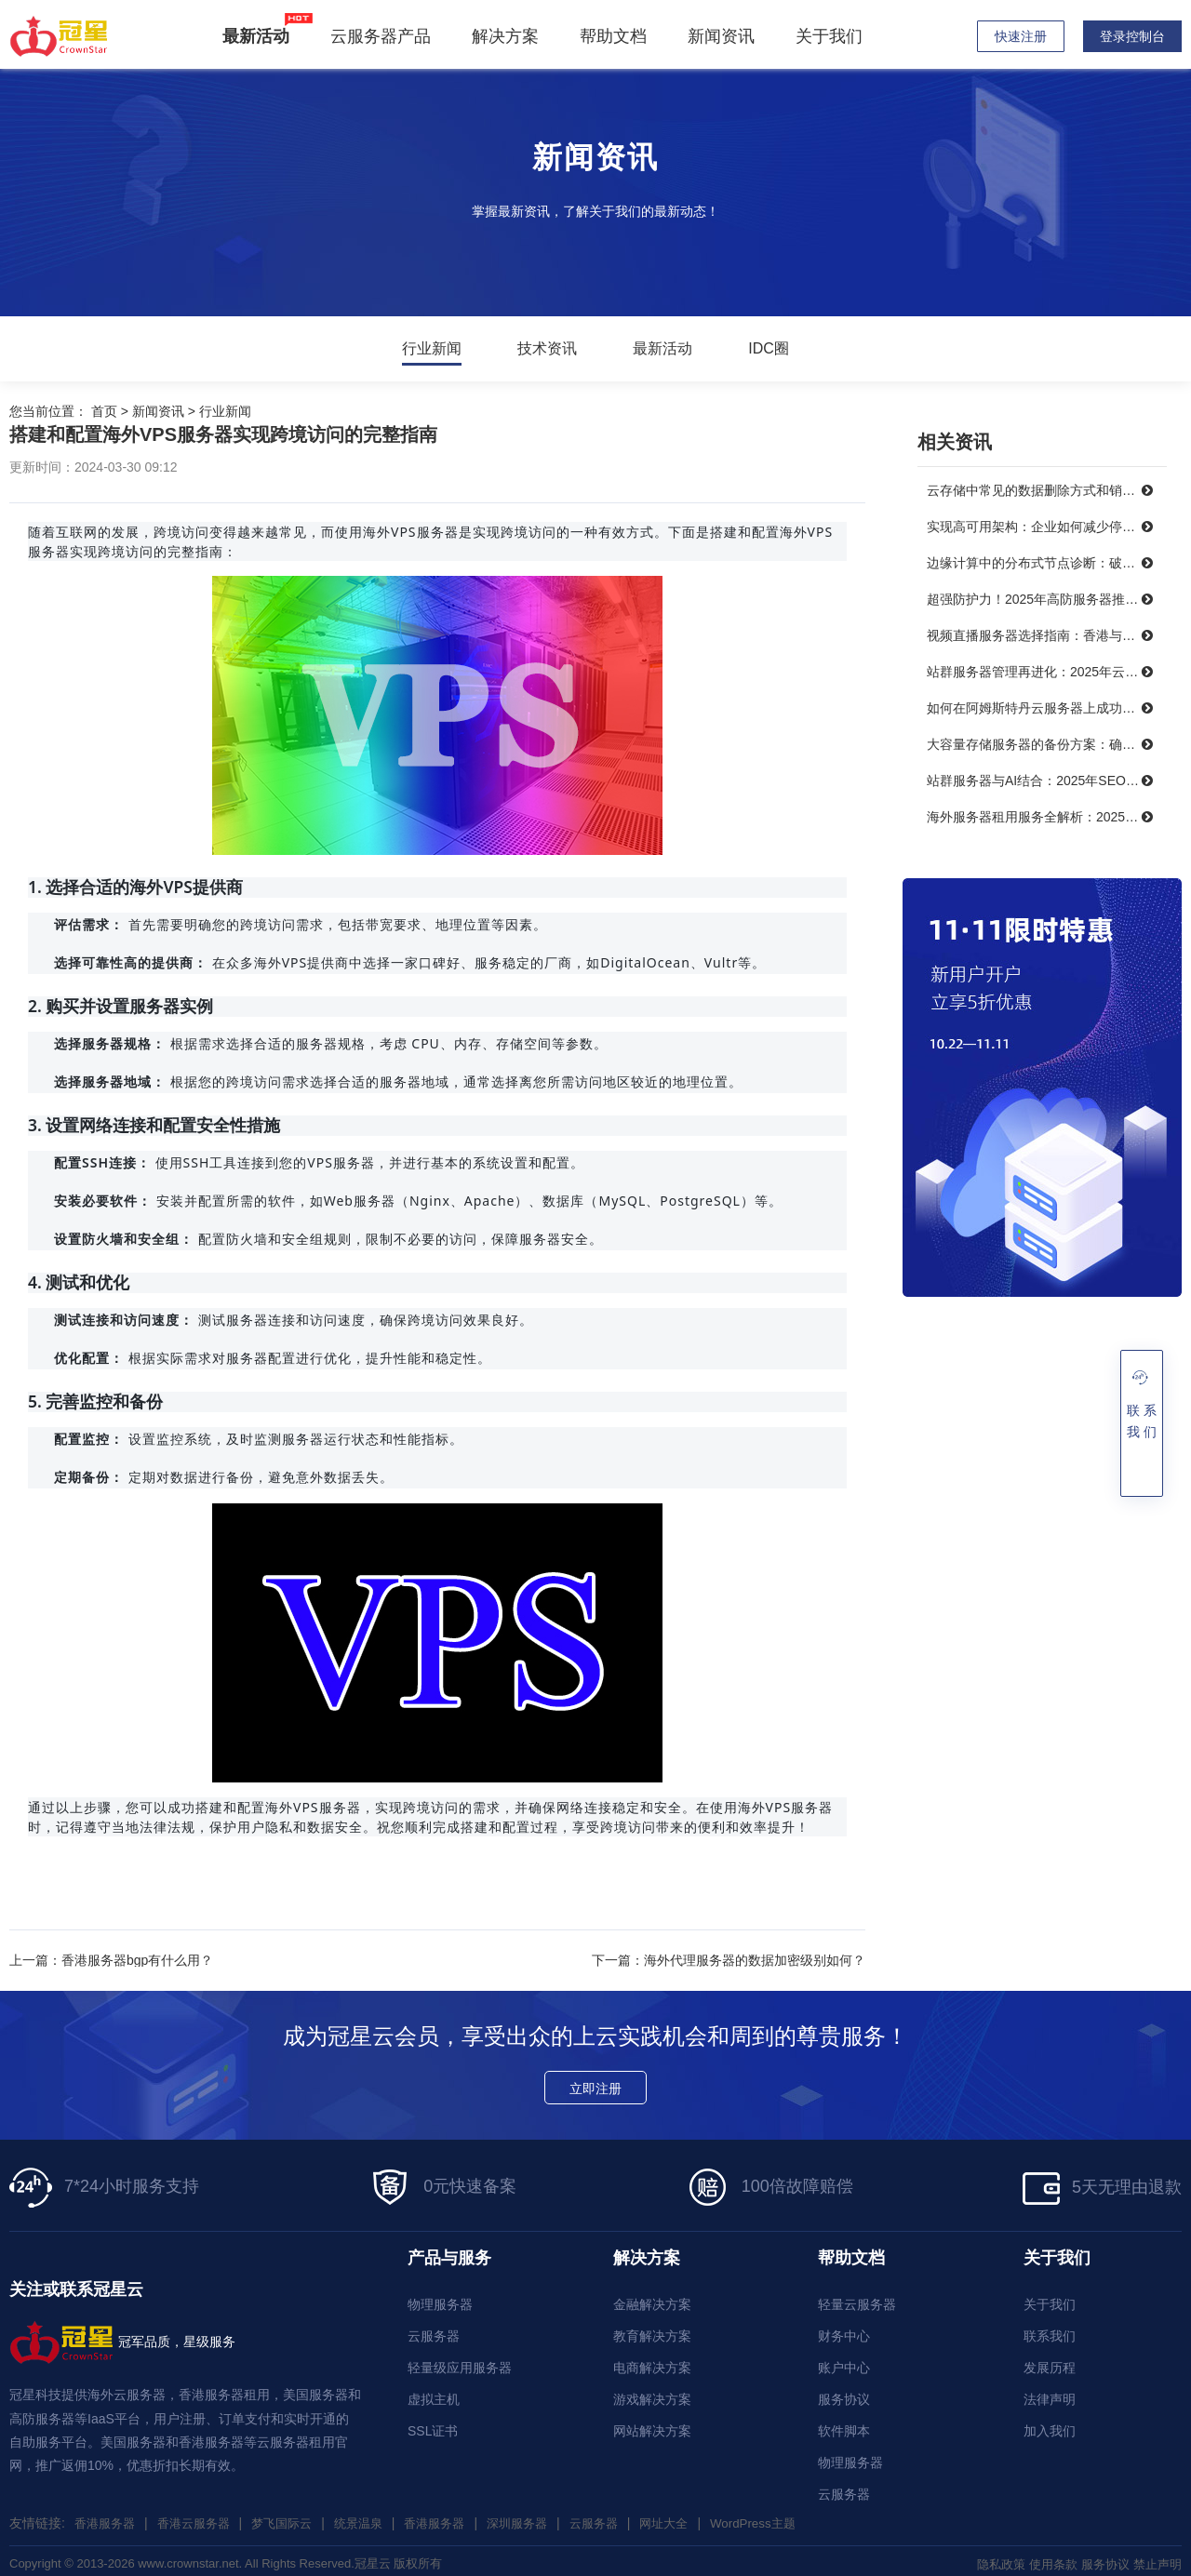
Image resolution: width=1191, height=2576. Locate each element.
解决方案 (508, 36)
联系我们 (1050, 2330)
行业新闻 (432, 348)
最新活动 (662, 348)
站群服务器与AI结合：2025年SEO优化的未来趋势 (1047, 780)
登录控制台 (1132, 36)
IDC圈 (768, 348)
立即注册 (595, 2082)
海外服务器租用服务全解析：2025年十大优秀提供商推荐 (1047, 816)
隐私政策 (988, 2558)
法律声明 (1050, 2393)
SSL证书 (433, 2425)
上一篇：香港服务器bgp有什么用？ (111, 1960)
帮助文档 (616, 36)
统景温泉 (375, 2517)
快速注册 (1021, 36)
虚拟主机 (434, 2393)
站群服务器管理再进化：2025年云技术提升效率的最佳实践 (1047, 671)
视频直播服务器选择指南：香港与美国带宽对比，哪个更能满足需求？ (1047, 635)
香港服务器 (107, 2517)
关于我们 (832, 36)
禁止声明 (1156, 2558)
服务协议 (844, 2393)
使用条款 (1044, 2558)
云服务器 (434, 2330)
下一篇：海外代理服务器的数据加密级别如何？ (728, 1960)
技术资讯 (547, 348)
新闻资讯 (724, 36)
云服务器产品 (384, 36)
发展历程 (1050, 2362)
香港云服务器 (201, 2517)
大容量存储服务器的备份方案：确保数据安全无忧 (1047, 744)
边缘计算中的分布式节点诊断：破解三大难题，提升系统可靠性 (1047, 562)
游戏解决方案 (652, 2393)
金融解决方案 (652, 2298)
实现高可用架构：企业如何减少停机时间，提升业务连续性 (1047, 526)
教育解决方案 (652, 2330)
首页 (104, 411)
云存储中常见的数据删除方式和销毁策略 (1044, 490)
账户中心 (844, 2362)
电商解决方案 (652, 2362)
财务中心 (844, 2330)
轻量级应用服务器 (460, 2362)
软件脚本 (844, 2425)
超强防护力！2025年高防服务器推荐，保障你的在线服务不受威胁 (1047, 599)
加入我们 (1050, 2425)
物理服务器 (440, 2298)
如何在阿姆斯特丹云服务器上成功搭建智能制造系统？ (1047, 708)
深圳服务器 (542, 2517)
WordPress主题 (790, 2517)
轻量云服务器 (857, 2298)
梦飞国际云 (294, 2517)
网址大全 (697, 2517)
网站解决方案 (652, 2425)
